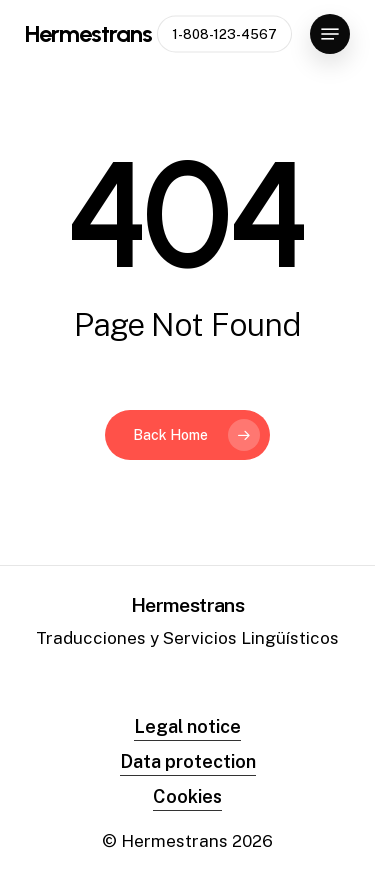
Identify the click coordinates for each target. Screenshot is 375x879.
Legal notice (187, 726)
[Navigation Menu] (330, 34)
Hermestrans (88, 34)
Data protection (188, 761)
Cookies (187, 796)
